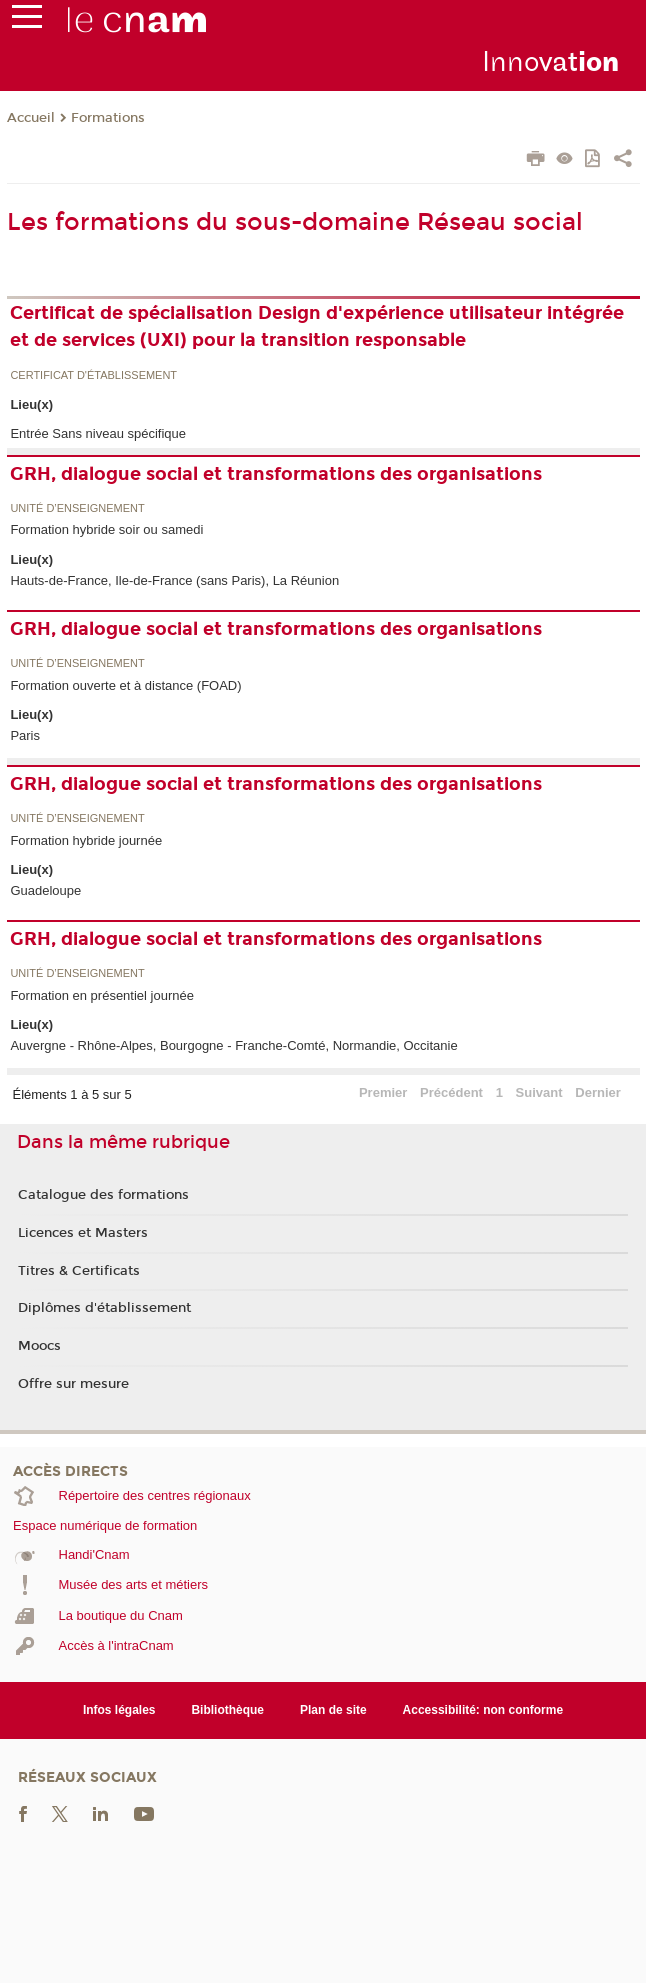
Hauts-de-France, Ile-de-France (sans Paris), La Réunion (174, 580)
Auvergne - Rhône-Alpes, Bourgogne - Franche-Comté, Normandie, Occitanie (233, 1045)
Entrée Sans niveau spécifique (98, 433)
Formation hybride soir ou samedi (106, 529)
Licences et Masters (83, 1233)
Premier (383, 1092)
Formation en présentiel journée (102, 995)
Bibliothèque (227, 1710)
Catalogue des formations (103, 1195)
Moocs (39, 1346)
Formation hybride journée (86, 840)
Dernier (598, 1092)
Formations (108, 118)
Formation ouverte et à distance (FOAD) (125, 685)
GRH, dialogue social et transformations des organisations (276, 474)
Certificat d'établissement (93, 375)
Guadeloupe (45, 890)
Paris (25, 735)
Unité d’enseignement (77, 508)
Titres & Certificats (79, 1271)
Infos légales (119, 1710)
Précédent (451, 1092)
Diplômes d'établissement (104, 1308)
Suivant (539, 1092)
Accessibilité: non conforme (483, 1710)
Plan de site (333, 1710)
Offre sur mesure (73, 1384)
